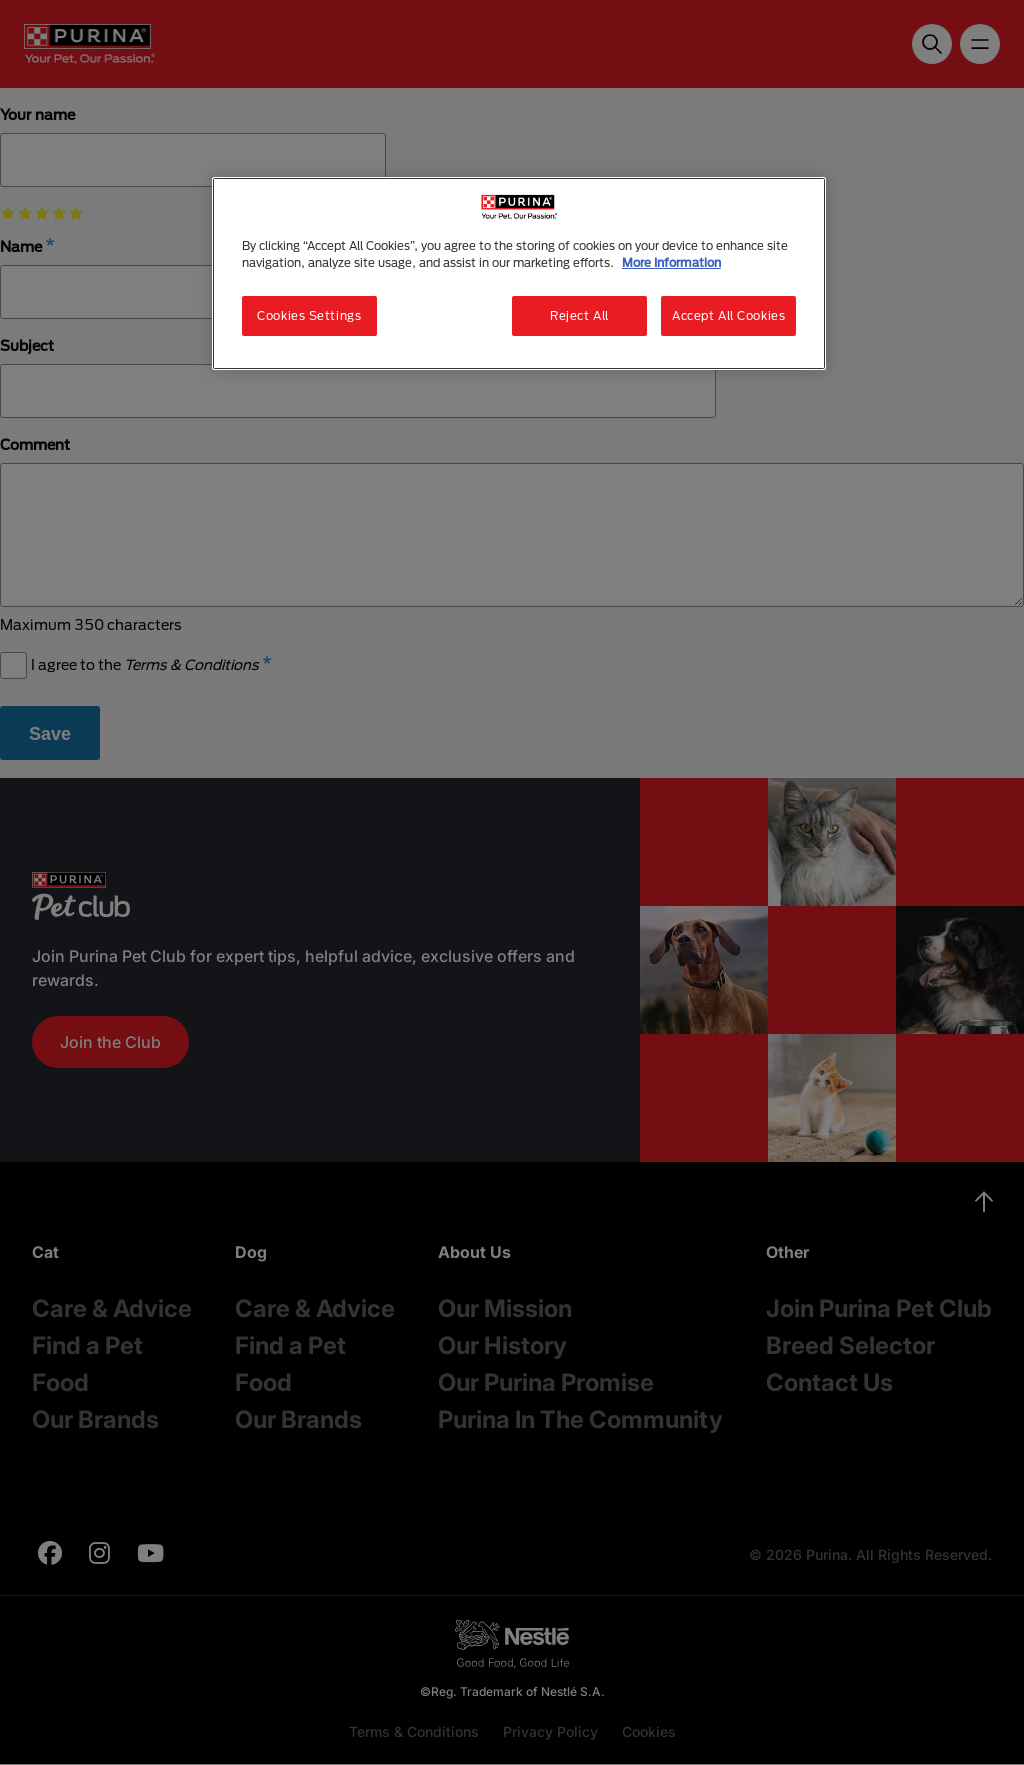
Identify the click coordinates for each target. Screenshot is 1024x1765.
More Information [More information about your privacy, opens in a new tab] (671, 262)
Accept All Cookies (728, 315)
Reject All (579, 315)
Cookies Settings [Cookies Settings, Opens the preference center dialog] (309, 315)
